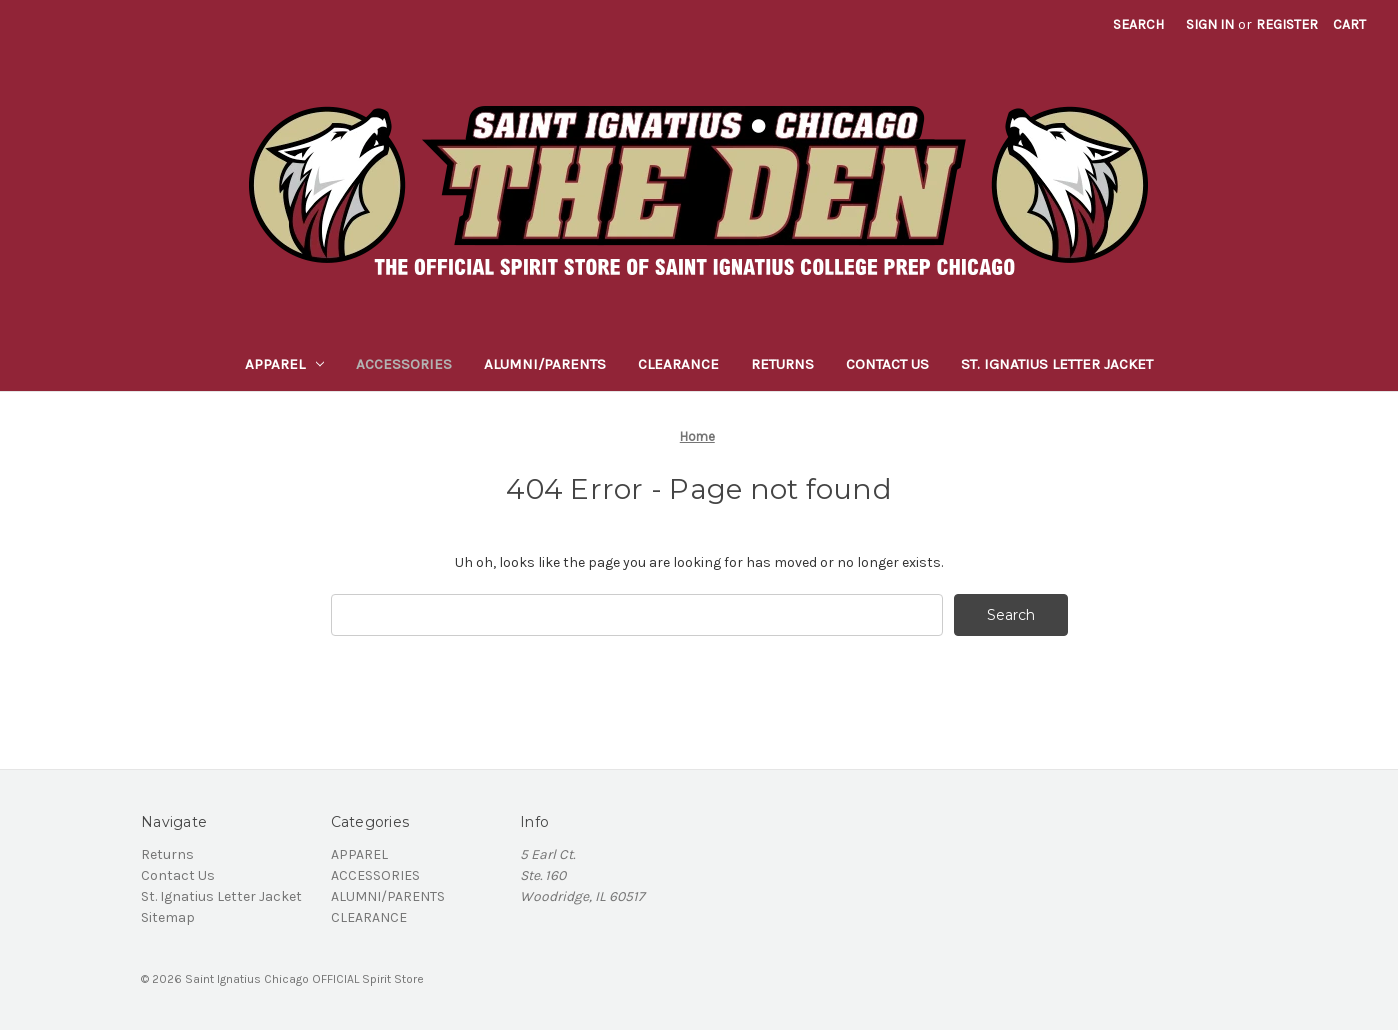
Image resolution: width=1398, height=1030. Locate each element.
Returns (782, 364)
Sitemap (168, 917)
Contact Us (887, 364)
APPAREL (284, 364)
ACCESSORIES (404, 364)
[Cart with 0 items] (1349, 24)
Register (1287, 24)
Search (1138, 24)
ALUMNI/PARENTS (545, 364)
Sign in (1210, 24)
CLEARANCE (678, 364)
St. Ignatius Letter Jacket (1057, 364)
